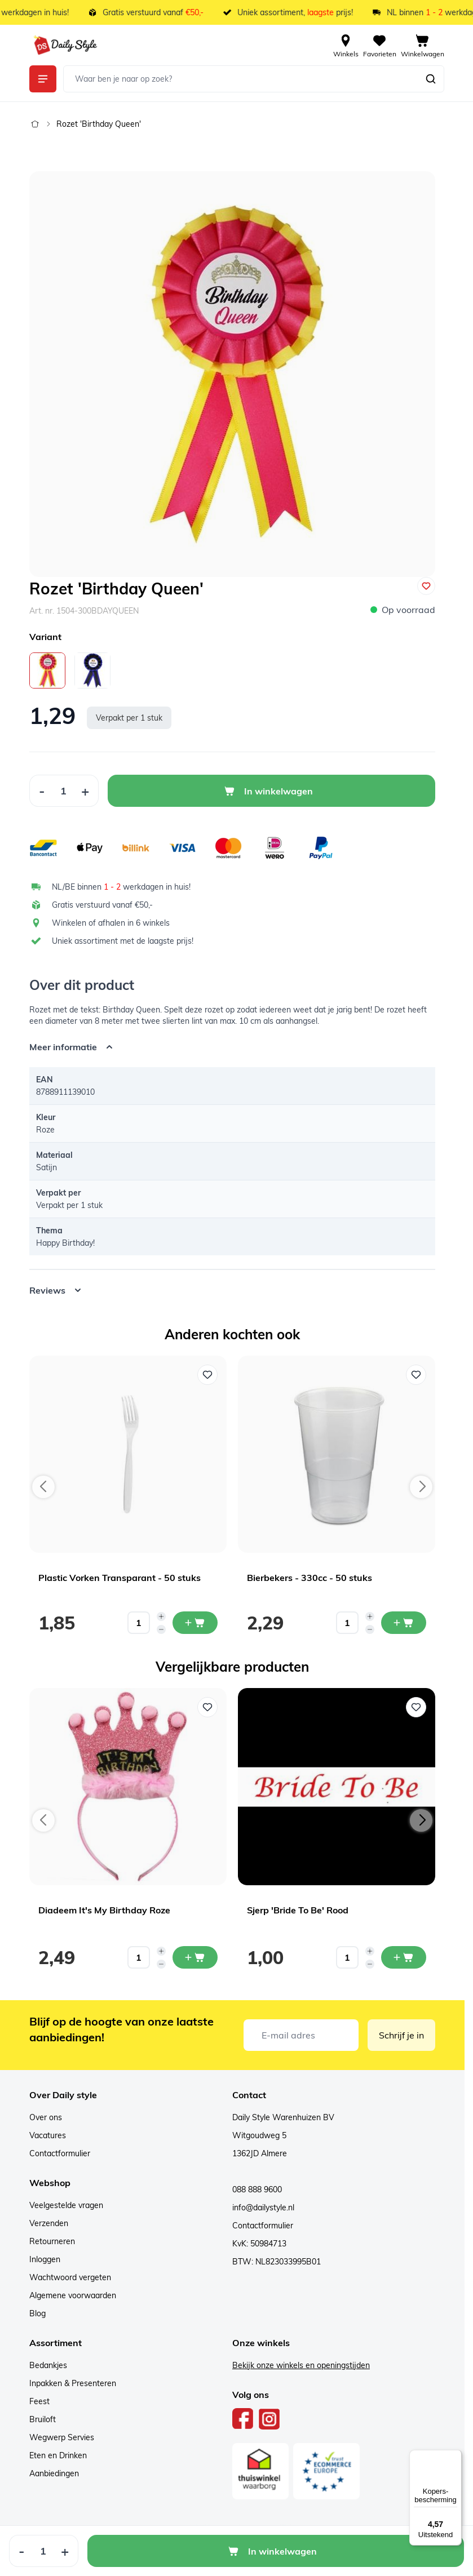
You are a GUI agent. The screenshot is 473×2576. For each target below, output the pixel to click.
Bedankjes (48, 2365)
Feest (39, 2401)
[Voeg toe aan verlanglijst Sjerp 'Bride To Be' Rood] (416, 1707)
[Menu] (455, 2456)
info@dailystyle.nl (263, 2207)
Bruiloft (42, 2419)
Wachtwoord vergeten (70, 2277)
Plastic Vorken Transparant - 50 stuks (119, 1577)
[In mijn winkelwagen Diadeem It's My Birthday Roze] (195, 1957)
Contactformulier (59, 2153)
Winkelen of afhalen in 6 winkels (111, 923)
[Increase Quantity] (85, 791)
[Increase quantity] (161, 1616)
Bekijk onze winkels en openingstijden (301, 2365)
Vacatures (47, 2135)
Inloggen (44, 2259)
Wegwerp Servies (61, 2437)
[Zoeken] (430, 78)
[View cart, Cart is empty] (422, 45)
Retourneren (52, 2241)
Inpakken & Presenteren (72, 2383)
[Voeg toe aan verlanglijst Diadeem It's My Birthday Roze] (207, 1707)
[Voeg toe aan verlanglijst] (426, 586)
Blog (37, 2313)
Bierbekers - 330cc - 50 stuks (309, 1577)
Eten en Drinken (58, 2455)
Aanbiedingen (54, 2473)
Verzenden (48, 2223)
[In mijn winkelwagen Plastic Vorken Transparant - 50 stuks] (195, 1622)
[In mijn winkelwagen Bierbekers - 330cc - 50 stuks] (403, 1622)
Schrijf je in (401, 2035)
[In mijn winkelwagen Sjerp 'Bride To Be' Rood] (403, 1957)
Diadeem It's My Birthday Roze (104, 1910)
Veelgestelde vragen (66, 2205)
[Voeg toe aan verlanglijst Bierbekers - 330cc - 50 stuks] (416, 1375)
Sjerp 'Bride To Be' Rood (297, 1910)
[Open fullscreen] (232, 374)
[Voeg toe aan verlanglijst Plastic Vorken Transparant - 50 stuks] (207, 1375)
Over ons (45, 2117)
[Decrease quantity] (161, 1629)
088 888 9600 (257, 2189)
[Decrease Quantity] (41, 791)
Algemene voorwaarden (72, 2295)
